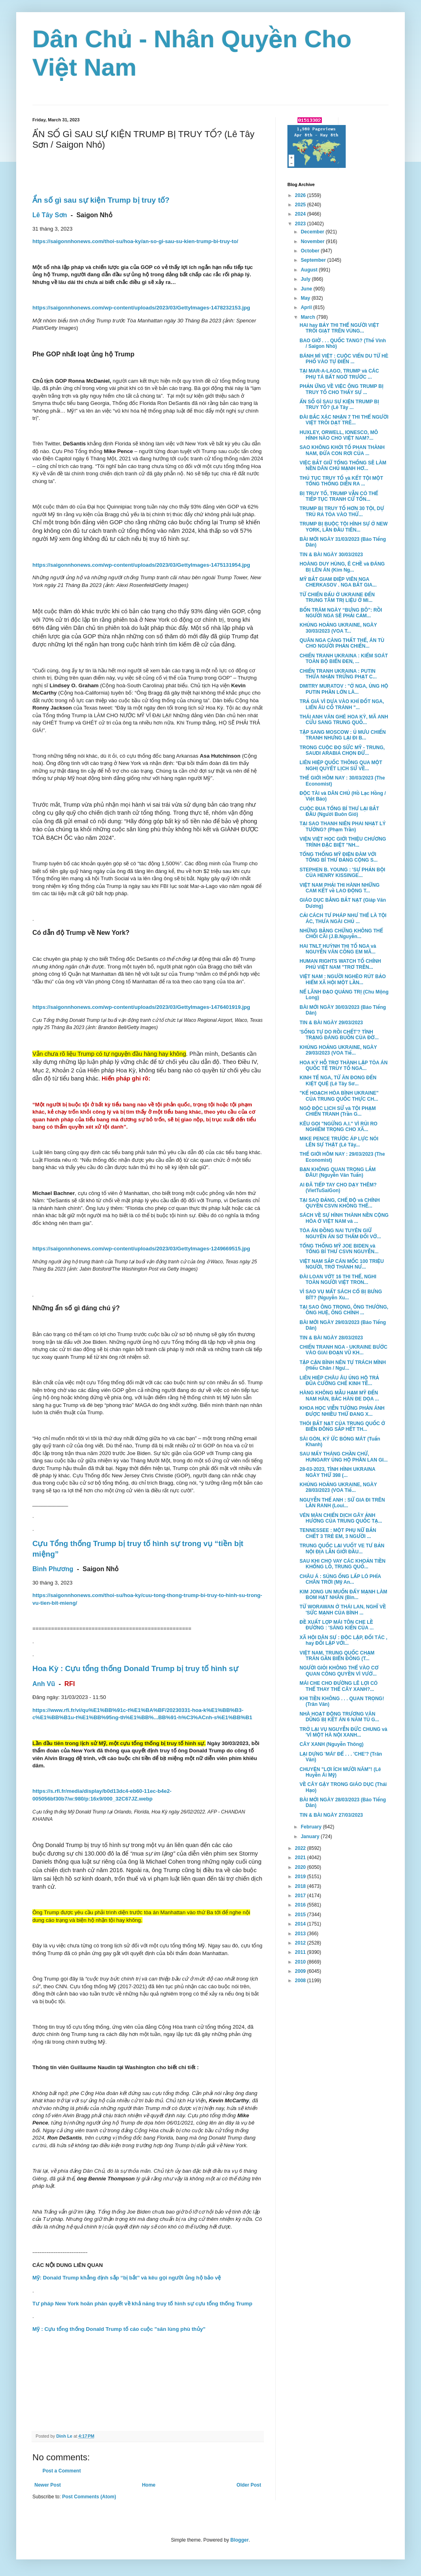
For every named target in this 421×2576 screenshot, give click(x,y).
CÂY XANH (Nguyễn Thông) (332, 1744)
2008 (301, 1980)
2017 (301, 1895)
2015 (301, 1914)
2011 (301, 1952)
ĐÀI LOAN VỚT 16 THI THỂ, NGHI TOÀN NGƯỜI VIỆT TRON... (338, 1279)
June (307, 289)
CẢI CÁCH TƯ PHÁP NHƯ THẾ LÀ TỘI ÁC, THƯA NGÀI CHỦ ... (343, 918)
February (312, 1827)
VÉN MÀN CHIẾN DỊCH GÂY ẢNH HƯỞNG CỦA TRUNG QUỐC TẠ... (341, 1518)
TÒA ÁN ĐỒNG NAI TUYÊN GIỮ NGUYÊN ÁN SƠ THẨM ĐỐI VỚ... (340, 1233)
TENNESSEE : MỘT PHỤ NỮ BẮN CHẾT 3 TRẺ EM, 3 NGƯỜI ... (338, 1533)
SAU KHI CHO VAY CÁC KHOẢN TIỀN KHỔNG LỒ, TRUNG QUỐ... (342, 1564)
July (306, 279)
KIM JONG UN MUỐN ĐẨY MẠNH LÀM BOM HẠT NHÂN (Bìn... (343, 1594)
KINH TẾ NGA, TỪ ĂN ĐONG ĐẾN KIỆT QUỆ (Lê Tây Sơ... (338, 1080)
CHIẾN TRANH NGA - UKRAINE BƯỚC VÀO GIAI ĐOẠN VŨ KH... (343, 1350)
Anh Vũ (43, 1683)
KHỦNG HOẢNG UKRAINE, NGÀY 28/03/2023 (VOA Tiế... (338, 1487)
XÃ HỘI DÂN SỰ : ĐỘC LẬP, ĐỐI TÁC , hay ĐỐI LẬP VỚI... (343, 1640)
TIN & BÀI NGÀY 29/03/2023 (331, 1022)
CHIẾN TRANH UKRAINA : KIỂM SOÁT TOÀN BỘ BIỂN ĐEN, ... (344, 658)
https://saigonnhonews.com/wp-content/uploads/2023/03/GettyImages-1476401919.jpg (141, 1007)
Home (148, 2485)
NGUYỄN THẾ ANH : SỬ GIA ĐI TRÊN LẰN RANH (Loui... (342, 1502)
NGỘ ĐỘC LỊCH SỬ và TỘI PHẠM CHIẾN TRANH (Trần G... (338, 1111)
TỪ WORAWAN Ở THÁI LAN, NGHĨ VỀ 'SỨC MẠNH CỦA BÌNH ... (343, 1609)
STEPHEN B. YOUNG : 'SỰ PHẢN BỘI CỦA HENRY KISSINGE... (342, 872)
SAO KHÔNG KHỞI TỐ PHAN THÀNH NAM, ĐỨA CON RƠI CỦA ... (342, 450)
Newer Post (47, 2485)
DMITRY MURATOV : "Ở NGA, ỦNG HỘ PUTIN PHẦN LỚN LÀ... (344, 689)
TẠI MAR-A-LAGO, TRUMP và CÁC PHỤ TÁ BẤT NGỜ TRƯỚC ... (339, 373)
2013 (301, 1933)
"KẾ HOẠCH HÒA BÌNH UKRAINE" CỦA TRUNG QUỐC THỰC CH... (339, 1096)
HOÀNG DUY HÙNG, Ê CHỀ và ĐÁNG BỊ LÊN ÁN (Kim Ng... (342, 566)
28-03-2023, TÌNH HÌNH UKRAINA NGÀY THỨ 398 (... (337, 1472)
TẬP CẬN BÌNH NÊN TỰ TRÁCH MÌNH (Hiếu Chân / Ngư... (343, 1365)
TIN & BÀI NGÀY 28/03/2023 (331, 1338)
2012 (301, 1943)
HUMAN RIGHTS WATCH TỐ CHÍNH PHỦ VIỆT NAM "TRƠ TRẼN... (340, 964)
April (307, 307)
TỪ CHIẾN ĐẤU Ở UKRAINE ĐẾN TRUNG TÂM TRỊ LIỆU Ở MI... (337, 597)
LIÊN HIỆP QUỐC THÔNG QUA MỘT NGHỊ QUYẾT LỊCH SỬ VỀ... (341, 765)
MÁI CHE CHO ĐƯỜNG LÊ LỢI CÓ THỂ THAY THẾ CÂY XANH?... (339, 1686)
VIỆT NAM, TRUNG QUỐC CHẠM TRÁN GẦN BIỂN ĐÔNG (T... (337, 1655)
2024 (301, 214)
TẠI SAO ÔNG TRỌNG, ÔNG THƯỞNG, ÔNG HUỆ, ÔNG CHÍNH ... (344, 1310)
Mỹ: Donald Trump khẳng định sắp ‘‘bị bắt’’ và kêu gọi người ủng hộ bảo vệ (126, 2278)
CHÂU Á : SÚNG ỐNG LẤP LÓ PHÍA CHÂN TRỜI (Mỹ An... (340, 1579)
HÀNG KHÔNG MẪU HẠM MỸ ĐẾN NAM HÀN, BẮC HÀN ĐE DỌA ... (339, 1395)
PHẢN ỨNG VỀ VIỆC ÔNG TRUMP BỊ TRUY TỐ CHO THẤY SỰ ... (341, 389)
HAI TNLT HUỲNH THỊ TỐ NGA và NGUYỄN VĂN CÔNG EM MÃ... (338, 949)
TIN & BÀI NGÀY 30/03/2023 (331, 554)
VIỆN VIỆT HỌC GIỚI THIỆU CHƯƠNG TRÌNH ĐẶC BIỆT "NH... (343, 841)
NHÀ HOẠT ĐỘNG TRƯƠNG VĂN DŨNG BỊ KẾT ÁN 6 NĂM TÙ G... (339, 1716)
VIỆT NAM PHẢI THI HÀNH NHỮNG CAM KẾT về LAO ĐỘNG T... (340, 888)
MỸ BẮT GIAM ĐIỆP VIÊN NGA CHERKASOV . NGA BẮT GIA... (338, 582)
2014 (301, 1924)
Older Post (248, 2485)
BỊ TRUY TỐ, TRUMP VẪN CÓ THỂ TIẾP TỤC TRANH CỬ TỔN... (339, 496)
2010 (301, 1962)
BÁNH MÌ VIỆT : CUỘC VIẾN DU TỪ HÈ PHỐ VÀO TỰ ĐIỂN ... (344, 358)
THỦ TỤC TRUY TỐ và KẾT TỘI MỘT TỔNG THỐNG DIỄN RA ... (341, 481)
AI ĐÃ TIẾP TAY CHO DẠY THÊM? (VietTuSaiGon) (338, 1187)
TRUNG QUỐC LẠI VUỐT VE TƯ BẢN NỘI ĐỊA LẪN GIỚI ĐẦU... (342, 1548)
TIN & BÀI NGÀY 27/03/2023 (331, 1815)
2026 (301, 195)
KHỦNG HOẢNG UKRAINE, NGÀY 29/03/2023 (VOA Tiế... (338, 1050)
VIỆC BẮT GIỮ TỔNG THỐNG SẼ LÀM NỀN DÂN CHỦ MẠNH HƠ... (343, 465)
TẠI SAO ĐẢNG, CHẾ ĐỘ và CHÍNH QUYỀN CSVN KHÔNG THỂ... (340, 1203)
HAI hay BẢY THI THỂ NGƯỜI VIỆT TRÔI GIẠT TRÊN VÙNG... (339, 328)
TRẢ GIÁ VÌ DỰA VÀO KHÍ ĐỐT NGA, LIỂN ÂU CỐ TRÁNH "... (342, 704)
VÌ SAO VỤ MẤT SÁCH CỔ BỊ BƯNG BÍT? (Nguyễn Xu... (341, 1294)
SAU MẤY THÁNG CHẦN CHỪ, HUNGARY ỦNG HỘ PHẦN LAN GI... (344, 1456)
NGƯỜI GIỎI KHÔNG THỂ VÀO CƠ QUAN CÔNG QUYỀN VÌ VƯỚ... (339, 1670)
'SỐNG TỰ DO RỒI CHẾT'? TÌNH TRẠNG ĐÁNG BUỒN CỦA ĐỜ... (339, 1034)
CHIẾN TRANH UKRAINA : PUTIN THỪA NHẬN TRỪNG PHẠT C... (338, 674)
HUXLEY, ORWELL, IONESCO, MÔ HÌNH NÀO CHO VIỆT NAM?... (339, 435)
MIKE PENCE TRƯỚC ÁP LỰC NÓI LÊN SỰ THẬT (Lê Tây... (339, 1141)
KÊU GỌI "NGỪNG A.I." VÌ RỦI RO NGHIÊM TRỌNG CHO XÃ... (338, 1126)
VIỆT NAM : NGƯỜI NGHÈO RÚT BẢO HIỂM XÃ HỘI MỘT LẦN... (343, 979)
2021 (301, 1857)
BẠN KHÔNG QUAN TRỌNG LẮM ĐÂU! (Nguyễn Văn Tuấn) (338, 1172)
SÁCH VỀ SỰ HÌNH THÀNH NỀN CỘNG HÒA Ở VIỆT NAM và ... (344, 1218)
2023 (301, 224)
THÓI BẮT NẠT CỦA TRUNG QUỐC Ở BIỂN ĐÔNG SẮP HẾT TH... (342, 1426)
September (314, 260)
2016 (301, 1905)
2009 (301, 1971)
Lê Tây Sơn (49, 215)
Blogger (239, 2540)
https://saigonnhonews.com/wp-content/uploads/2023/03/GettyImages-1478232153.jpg (141, 308)
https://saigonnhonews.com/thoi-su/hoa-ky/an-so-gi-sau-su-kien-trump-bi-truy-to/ (135, 241)
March (309, 317)
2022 (301, 1848)
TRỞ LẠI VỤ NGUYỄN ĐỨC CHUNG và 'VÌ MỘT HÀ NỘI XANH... (343, 1732)
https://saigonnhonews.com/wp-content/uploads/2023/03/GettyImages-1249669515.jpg (141, 1249)
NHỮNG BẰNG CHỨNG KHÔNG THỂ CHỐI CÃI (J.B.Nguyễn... (341, 933)
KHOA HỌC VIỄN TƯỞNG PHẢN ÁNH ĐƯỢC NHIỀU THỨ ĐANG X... (342, 1411)
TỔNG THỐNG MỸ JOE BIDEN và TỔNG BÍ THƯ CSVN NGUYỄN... (339, 1248)
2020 (301, 1867)
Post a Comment (62, 2471)
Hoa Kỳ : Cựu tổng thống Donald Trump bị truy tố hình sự (135, 1668)
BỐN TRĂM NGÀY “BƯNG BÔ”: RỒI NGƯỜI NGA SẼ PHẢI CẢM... (341, 613)
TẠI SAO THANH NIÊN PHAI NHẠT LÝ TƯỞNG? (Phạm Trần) (343, 826)
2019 (301, 1876)
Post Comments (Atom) (89, 2497)
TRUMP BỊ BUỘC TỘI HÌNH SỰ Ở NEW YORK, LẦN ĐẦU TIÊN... (344, 526)
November (313, 241)
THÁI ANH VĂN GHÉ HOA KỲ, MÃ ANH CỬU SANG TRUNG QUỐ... (344, 719)
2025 (301, 205)
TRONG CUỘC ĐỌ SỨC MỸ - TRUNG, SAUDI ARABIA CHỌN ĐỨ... (342, 750)
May (306, 298)
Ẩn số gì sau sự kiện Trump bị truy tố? (101, 200)
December (313, 232)
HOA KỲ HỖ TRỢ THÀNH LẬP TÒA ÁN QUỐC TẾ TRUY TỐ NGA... (343, 1065)
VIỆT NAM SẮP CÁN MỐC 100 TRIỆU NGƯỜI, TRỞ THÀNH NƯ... (342, 1264)
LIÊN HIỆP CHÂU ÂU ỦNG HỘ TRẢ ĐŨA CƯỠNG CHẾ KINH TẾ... (339, 1380)
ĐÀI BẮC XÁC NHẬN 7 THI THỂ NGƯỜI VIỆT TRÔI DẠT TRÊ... (344, 420)
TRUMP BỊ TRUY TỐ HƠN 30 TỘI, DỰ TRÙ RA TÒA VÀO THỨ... (342, 511)
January (311, 1836)
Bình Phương (52, 1569)
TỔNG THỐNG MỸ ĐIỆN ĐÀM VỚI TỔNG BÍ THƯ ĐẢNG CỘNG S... (339, 857)
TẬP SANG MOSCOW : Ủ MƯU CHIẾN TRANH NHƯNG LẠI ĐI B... (343, 735)
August (310, 270)
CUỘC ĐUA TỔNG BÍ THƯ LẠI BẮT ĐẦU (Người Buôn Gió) (339, 811)
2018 (301, 1886)
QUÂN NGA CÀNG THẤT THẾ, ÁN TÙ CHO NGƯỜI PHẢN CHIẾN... (342, 643)
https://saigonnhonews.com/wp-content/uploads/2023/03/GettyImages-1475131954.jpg (141, 565)
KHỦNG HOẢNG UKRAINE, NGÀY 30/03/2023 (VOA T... (338, 627)
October (311, 251)
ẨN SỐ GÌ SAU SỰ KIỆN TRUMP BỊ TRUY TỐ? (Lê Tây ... (339, 404)
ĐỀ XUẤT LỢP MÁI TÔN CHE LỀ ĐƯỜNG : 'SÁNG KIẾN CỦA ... (337, 1625)
